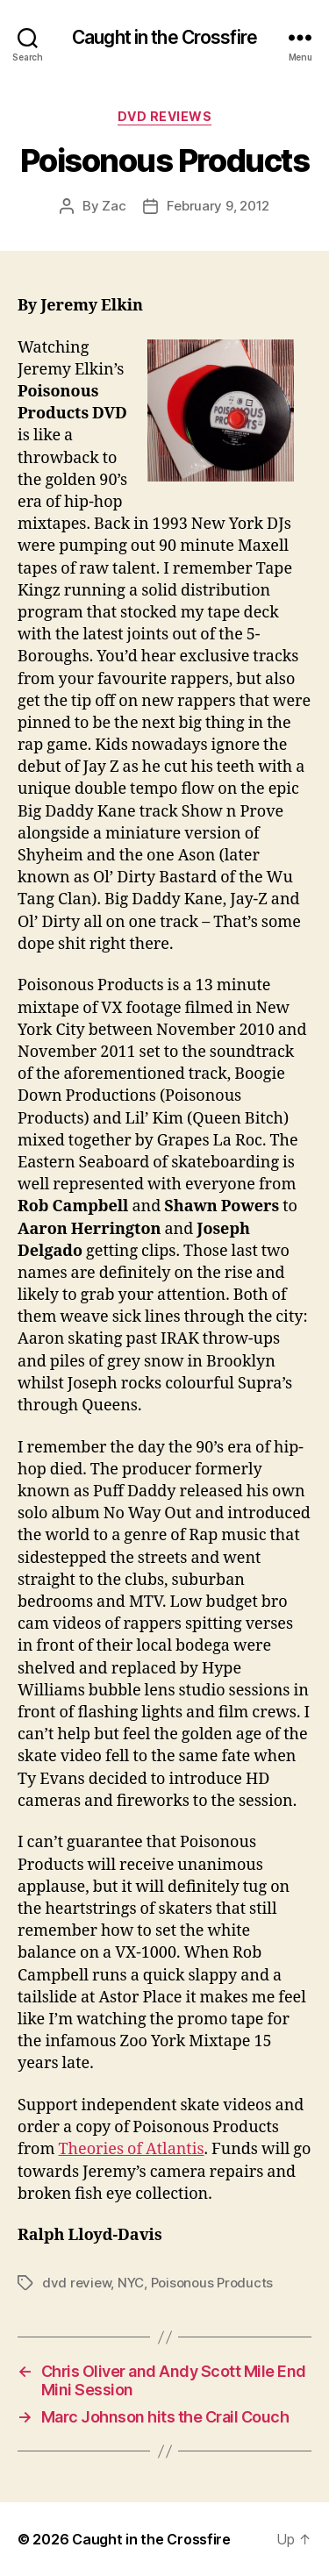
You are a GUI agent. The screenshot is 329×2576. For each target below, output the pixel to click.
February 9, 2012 (218, 205)
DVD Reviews (165, 116)
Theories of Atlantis (131, 2149)
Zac (113, 205)
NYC (131, 2282)
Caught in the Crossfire (164, 37)
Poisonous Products (212, 2282)
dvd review (76, 2282)
